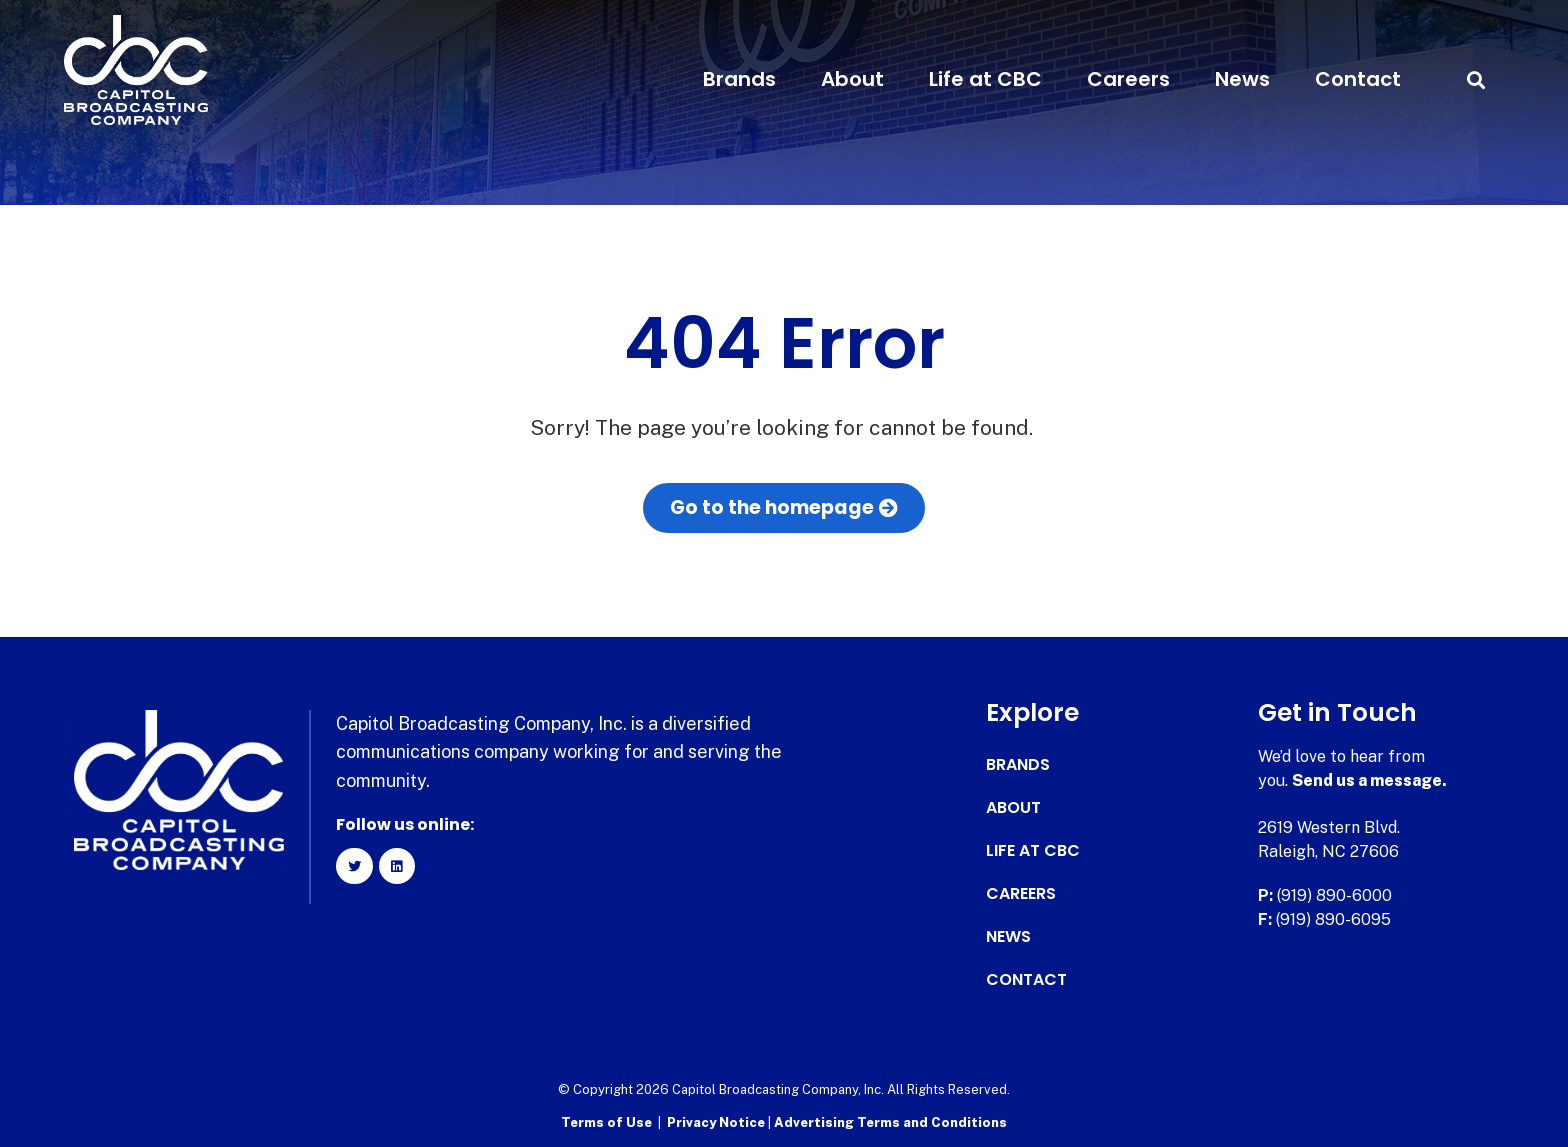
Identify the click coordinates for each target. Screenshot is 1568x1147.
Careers (1128, 79)
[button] (1475, 79)
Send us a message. (1369, 780)
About (852, 79)
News (1242, 79)
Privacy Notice (717, 1122)
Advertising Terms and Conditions (890, 1122)
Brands (739, 79)
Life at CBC (985, 79)
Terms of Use (606, 1122)
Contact (1358, 79)
